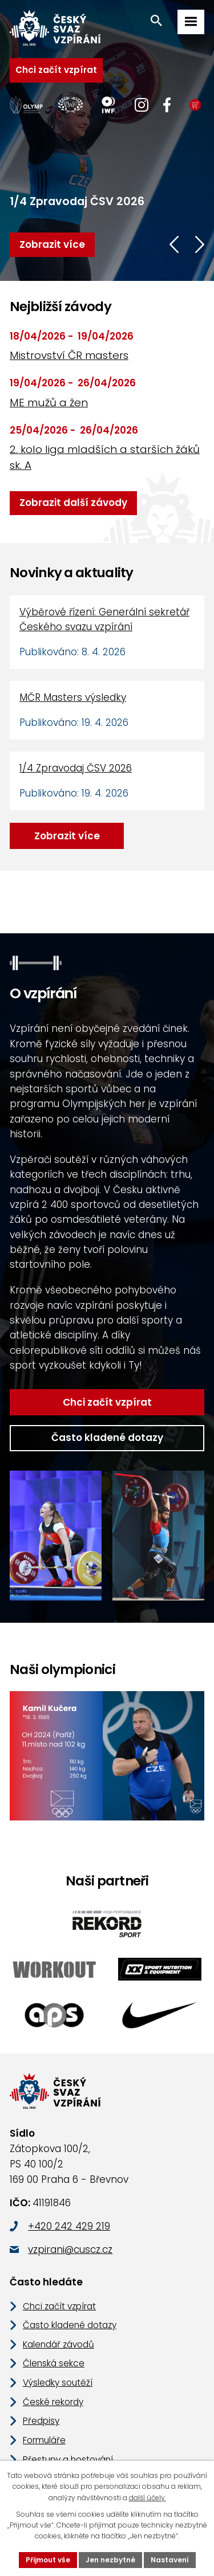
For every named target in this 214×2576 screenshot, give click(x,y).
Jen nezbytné (111, 2560)
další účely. (130, 2497)
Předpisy (40, 2376)
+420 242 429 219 (67, 2181)
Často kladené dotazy (107, 1392)
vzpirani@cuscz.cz (68, 2204)
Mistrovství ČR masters (65, 355)
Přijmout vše (53, 2560)
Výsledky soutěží (55, 2337)
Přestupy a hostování (64, 2414)
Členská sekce (51, 2318)
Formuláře (43, 2395)
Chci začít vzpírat (51, 70)
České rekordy (51, 2357)
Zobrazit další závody (68, 502)
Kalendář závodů (55, 2299)
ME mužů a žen (47, 403)
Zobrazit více (64, 836)
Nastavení (165, 2560)
